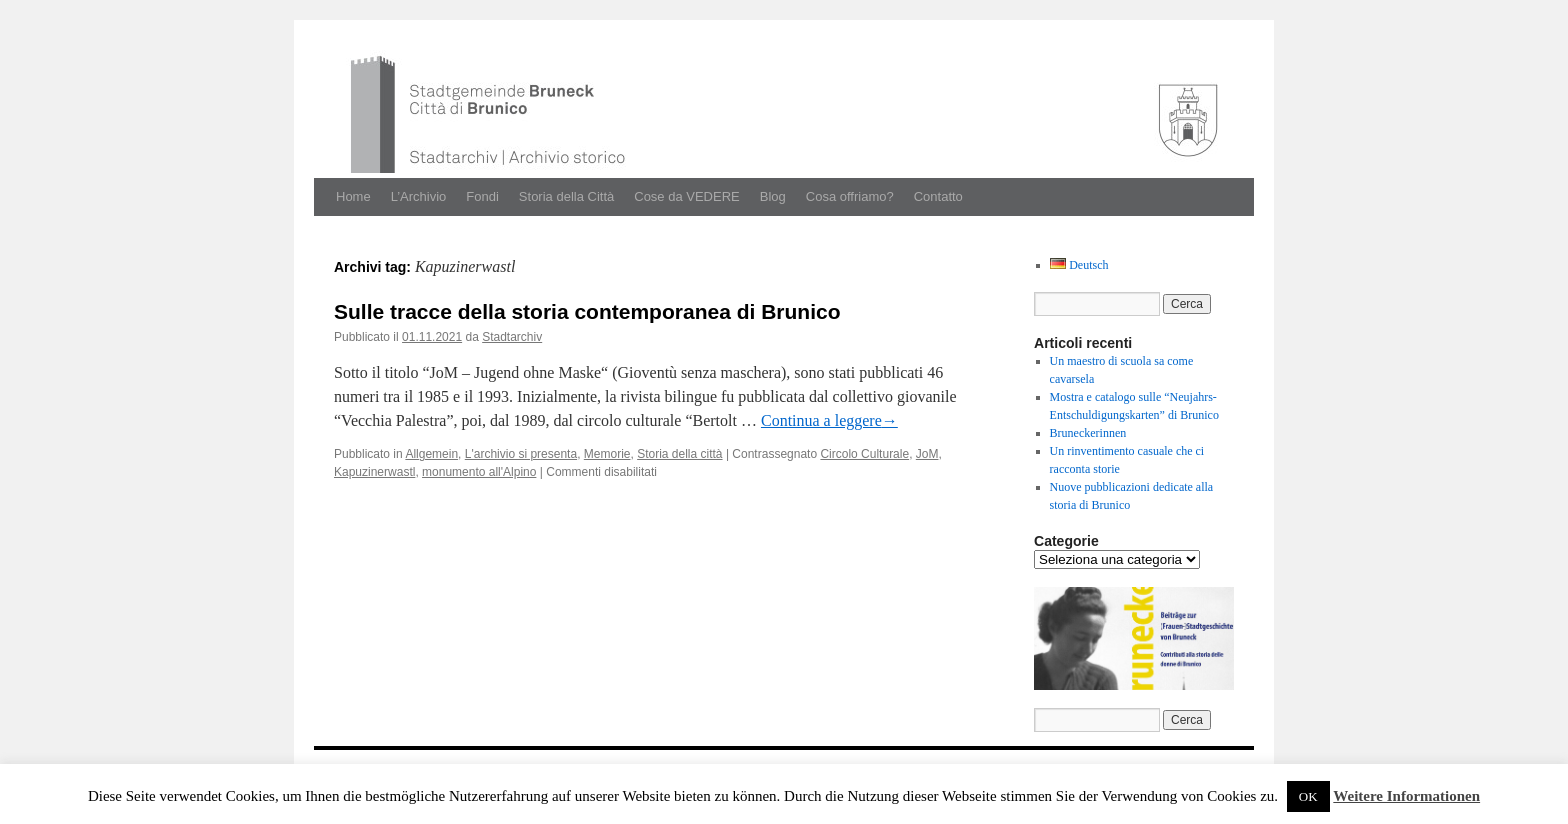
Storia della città (679, 454)
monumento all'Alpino (479, 472)
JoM (927, 454)
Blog (773, 196)
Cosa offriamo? (850, 196)
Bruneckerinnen (1088, 433)
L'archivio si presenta (521, 454)
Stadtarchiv (512, 337)
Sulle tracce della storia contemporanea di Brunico (587, 311)
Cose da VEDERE (687, 196)
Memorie (607, 454)
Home (353, 196)
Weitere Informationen (1406, 796)
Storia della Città (566, 196)
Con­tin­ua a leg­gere (829, 420)
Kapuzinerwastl (374, 472)
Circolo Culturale (864, 454)
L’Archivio (419, 196)
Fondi (482, 196)
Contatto (938, 196)
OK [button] (1308, 796)
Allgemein (431, 454)
